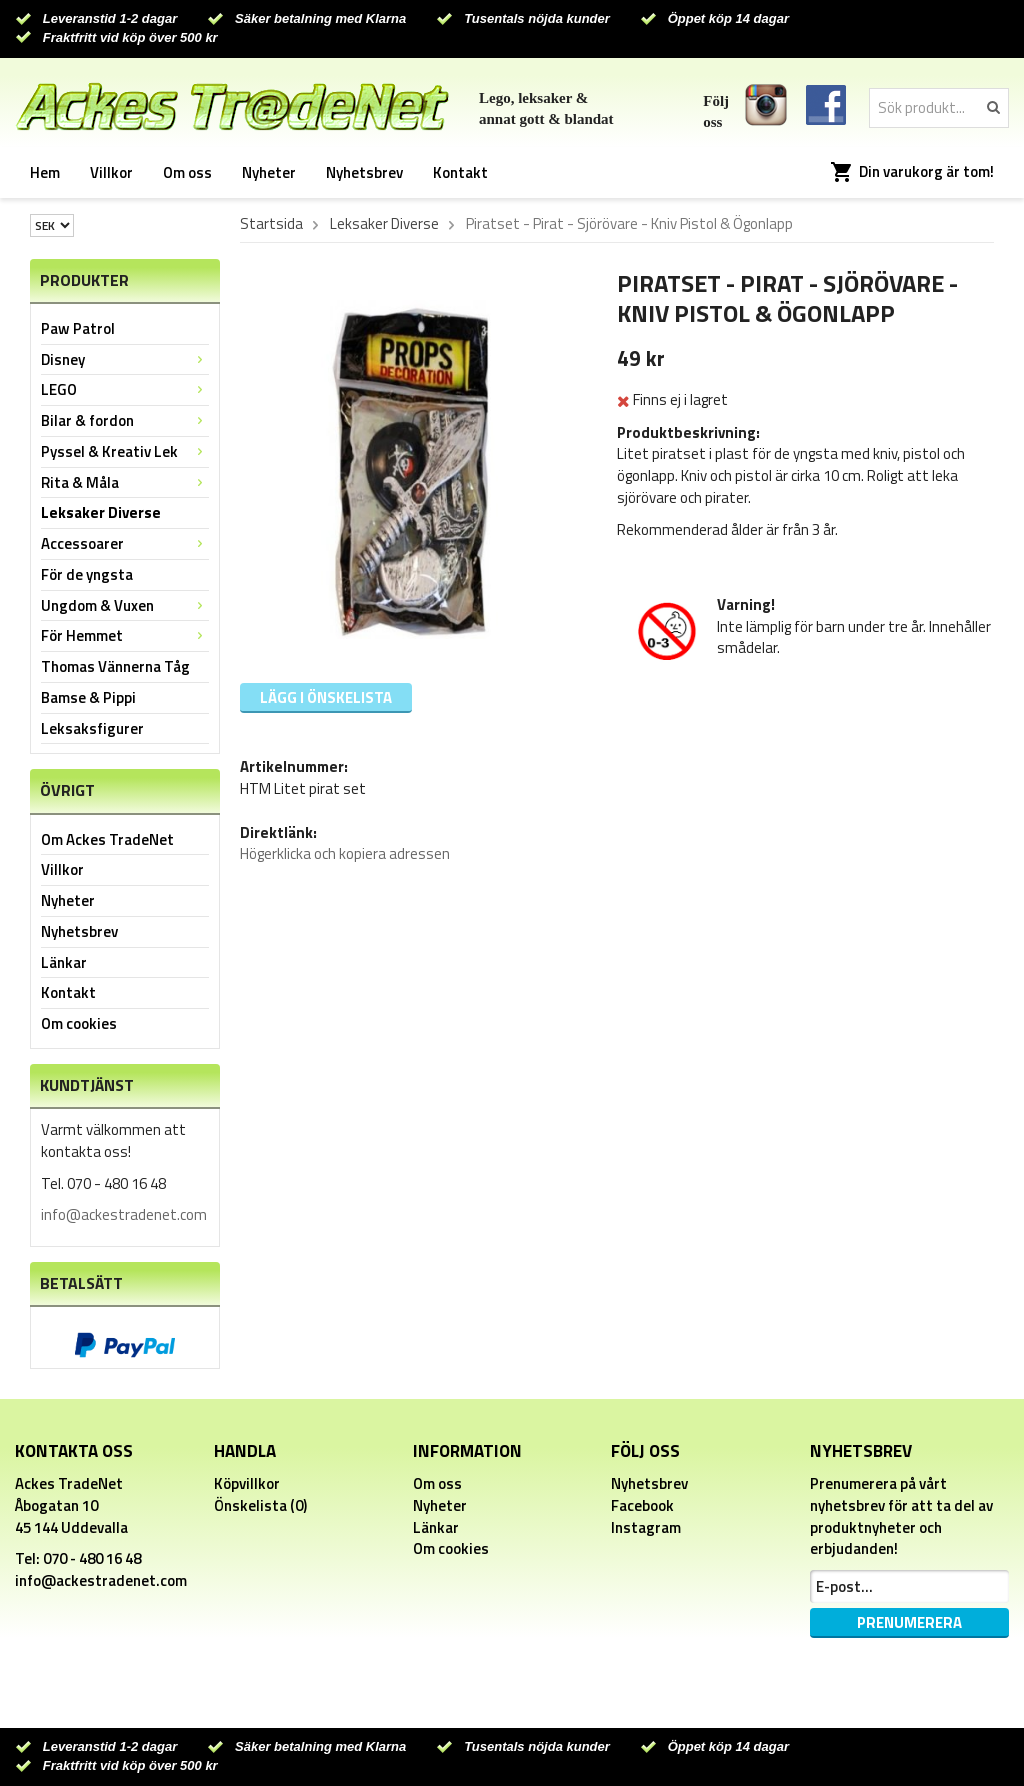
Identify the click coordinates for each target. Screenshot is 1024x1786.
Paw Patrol (78, 328)
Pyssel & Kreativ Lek (125, 451)
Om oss (187, 172)
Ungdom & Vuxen (125, 605)
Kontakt (460, 172)
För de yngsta (87, 574)
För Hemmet (125, 635)
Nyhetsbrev (364, 172)
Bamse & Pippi (88, 697)
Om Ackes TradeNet (107, 839)
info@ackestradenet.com (124, 1214)
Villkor (111, 172)
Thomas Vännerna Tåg (115, 666)
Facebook (642, 1505)
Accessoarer (125, 543)
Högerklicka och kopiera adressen (345, 853)
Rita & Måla (125, 482)
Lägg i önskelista (326, 697)
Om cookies (79, 1023)
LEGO (125, 389)
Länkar (64, 962)
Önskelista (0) (260, 1505)
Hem (45, 172)
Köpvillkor (247, 1483)
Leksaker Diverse (101, 512)
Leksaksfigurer (92, 728)
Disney (125, 359)
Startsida (271, 224)
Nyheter (269, 172)
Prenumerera (909, 1622)
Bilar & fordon (125, 420)
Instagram (646, 1527)
